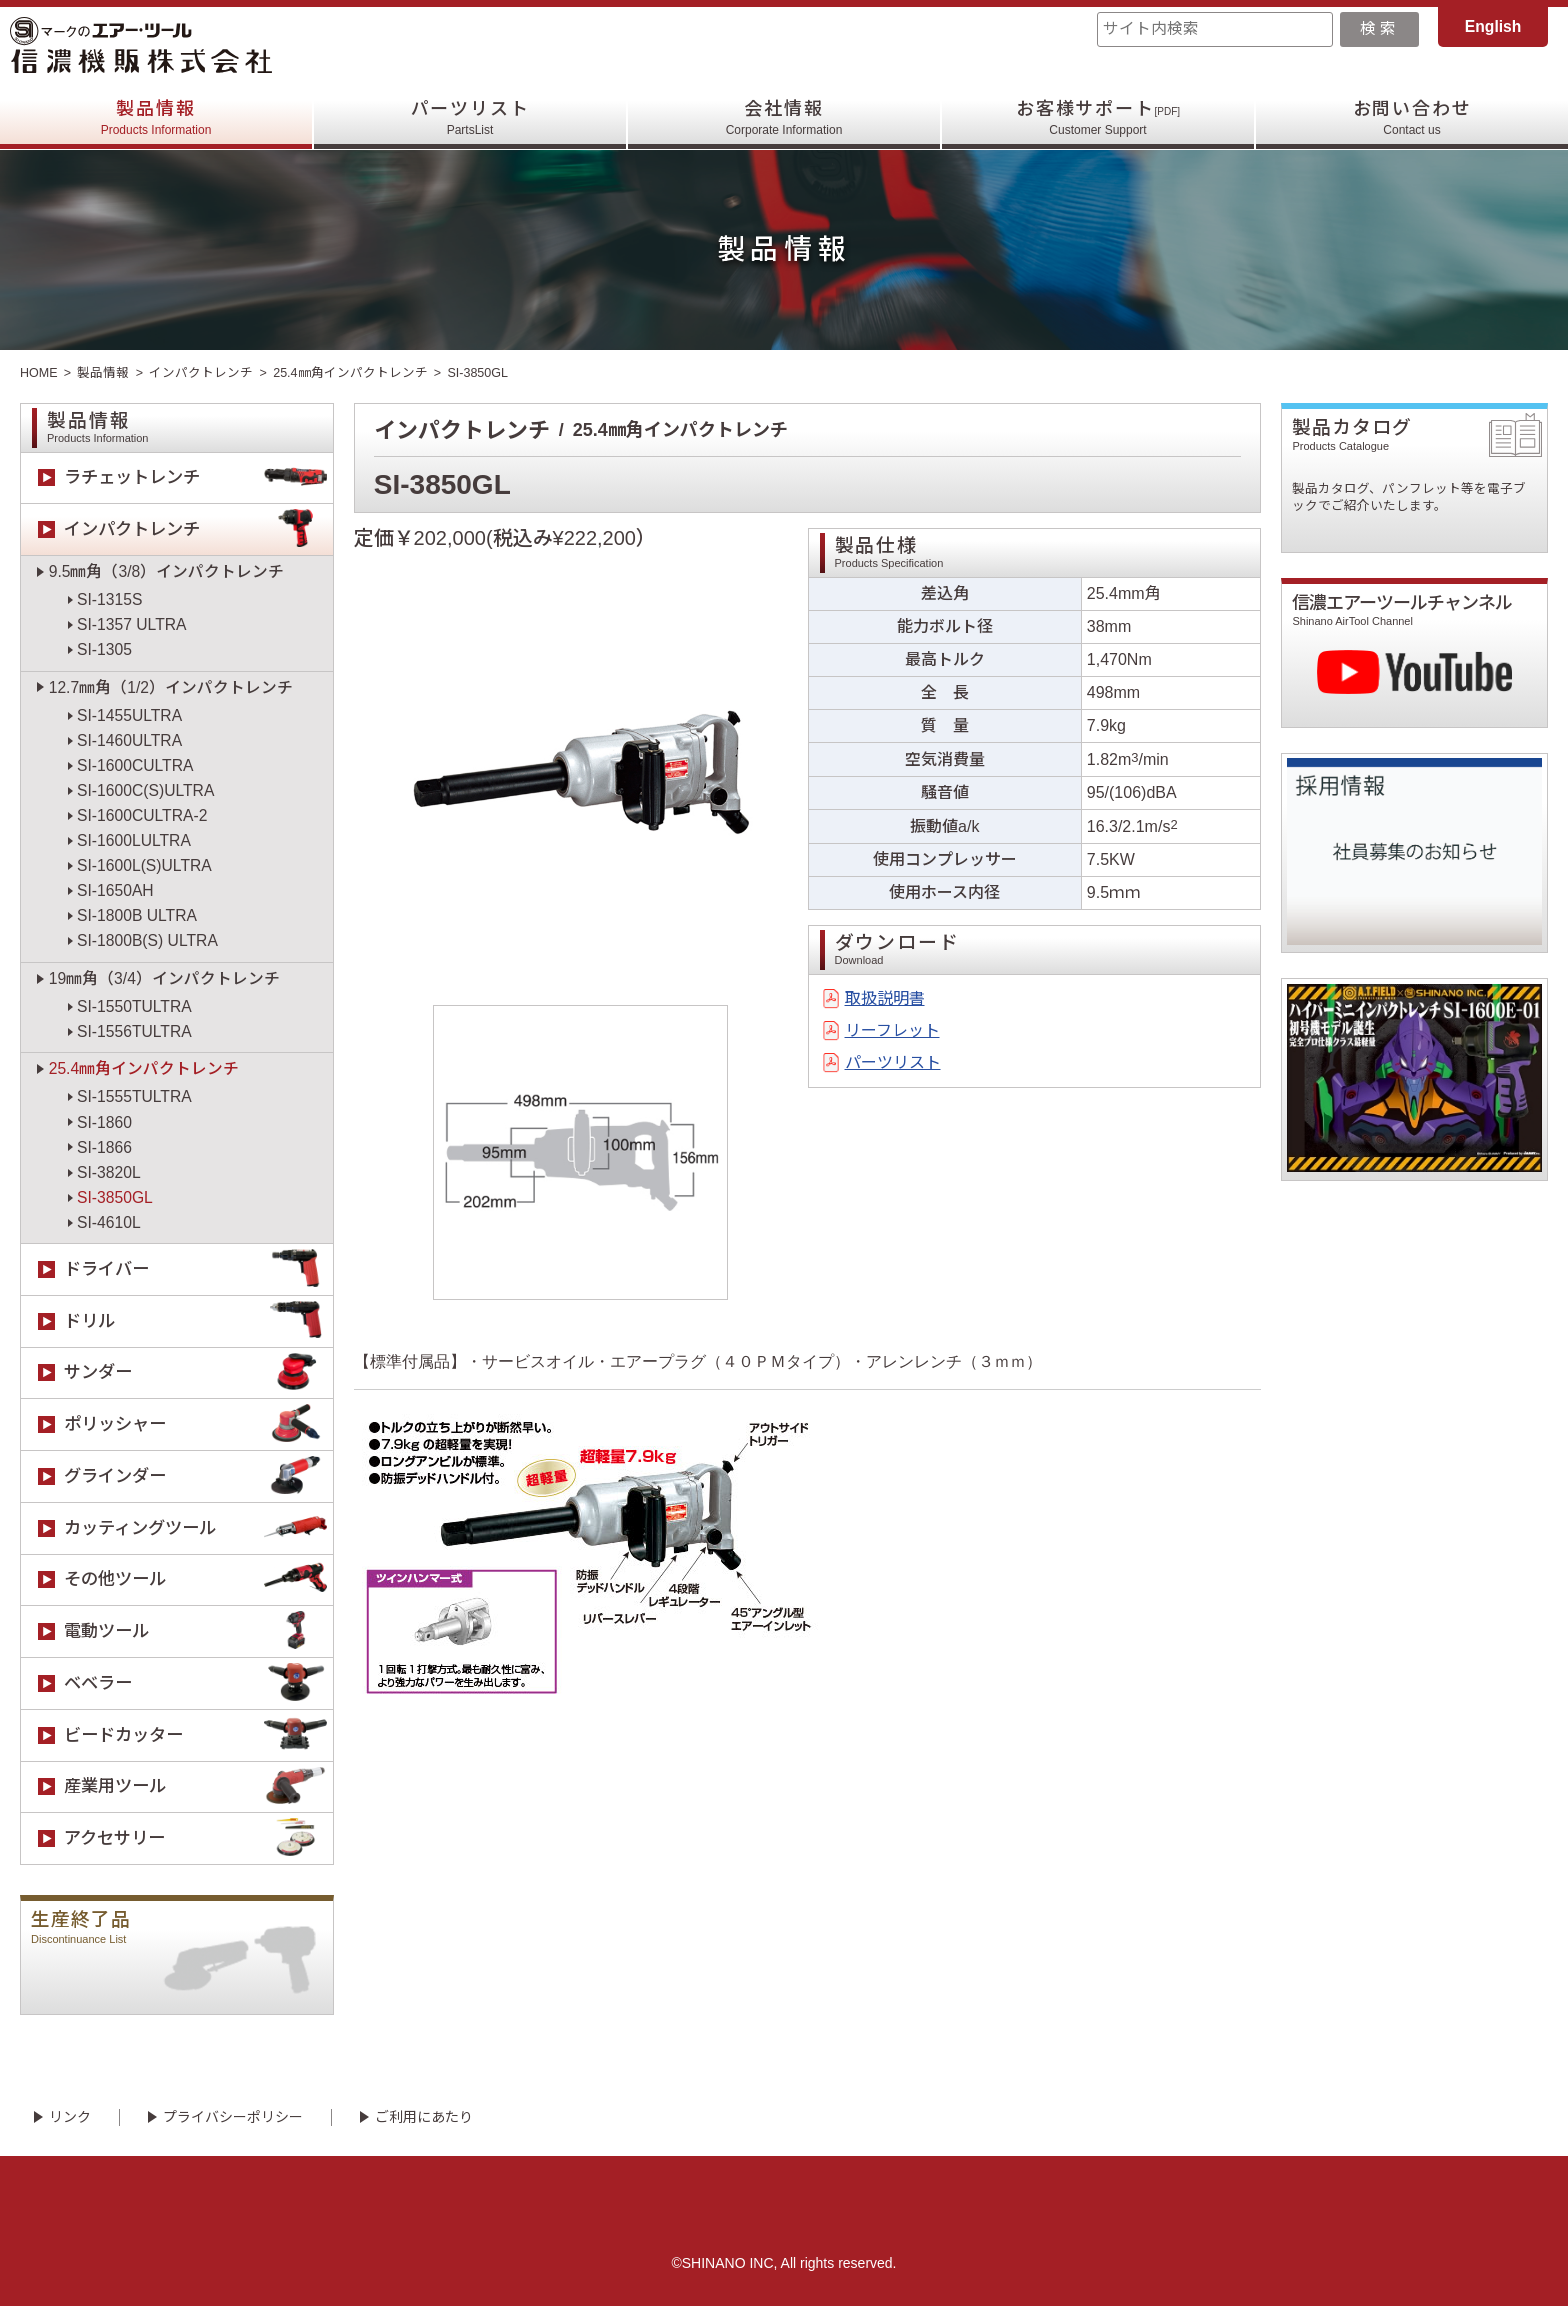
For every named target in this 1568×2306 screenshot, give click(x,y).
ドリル (198, 1321)
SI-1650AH (115, 890)
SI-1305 (104, 649)
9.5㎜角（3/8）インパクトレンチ (167, 571)
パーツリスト (470, 118)
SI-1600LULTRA (134, 840)
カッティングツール (198, 1528)
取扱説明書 (885, 998)
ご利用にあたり (424, 2117)
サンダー (198, 1373)
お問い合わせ (1412, 118)
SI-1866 (104, 1147)
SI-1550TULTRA (134, 1006)
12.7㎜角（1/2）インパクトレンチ (171, 687)
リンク (70, 2117)
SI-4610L (109, 1222)
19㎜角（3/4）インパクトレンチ (164, 978)
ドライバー (198, 1269)
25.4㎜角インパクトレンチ (350, 373)
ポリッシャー (198, 1424)
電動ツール (198, 1631)
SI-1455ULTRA (129, 715)
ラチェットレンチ (198, 478)
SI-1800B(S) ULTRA (147, 940)
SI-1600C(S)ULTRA (145, 790)
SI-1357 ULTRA (131, 624)
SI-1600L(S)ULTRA (144, 865)
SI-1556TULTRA (134, 1031)
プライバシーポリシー (233, 2117)
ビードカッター (198, 1735)
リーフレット (892, 1030)
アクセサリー (198, 1838)
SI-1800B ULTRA (137, 915)
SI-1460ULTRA (129, 740)
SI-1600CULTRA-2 (142, 815)
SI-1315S (109, 599)
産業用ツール (198, 1787)
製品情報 (156, 118)
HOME (39, 373)
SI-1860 (104, 1122)
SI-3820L (109, 1172)
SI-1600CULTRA (135, 765)
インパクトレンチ (201, 373)
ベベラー (198, 1683)
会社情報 (784, 118)
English (1493, 26)
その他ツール (198, 1580)
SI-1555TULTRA (134, 1096)
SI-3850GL (115, 1197)
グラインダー (198, 1476)
